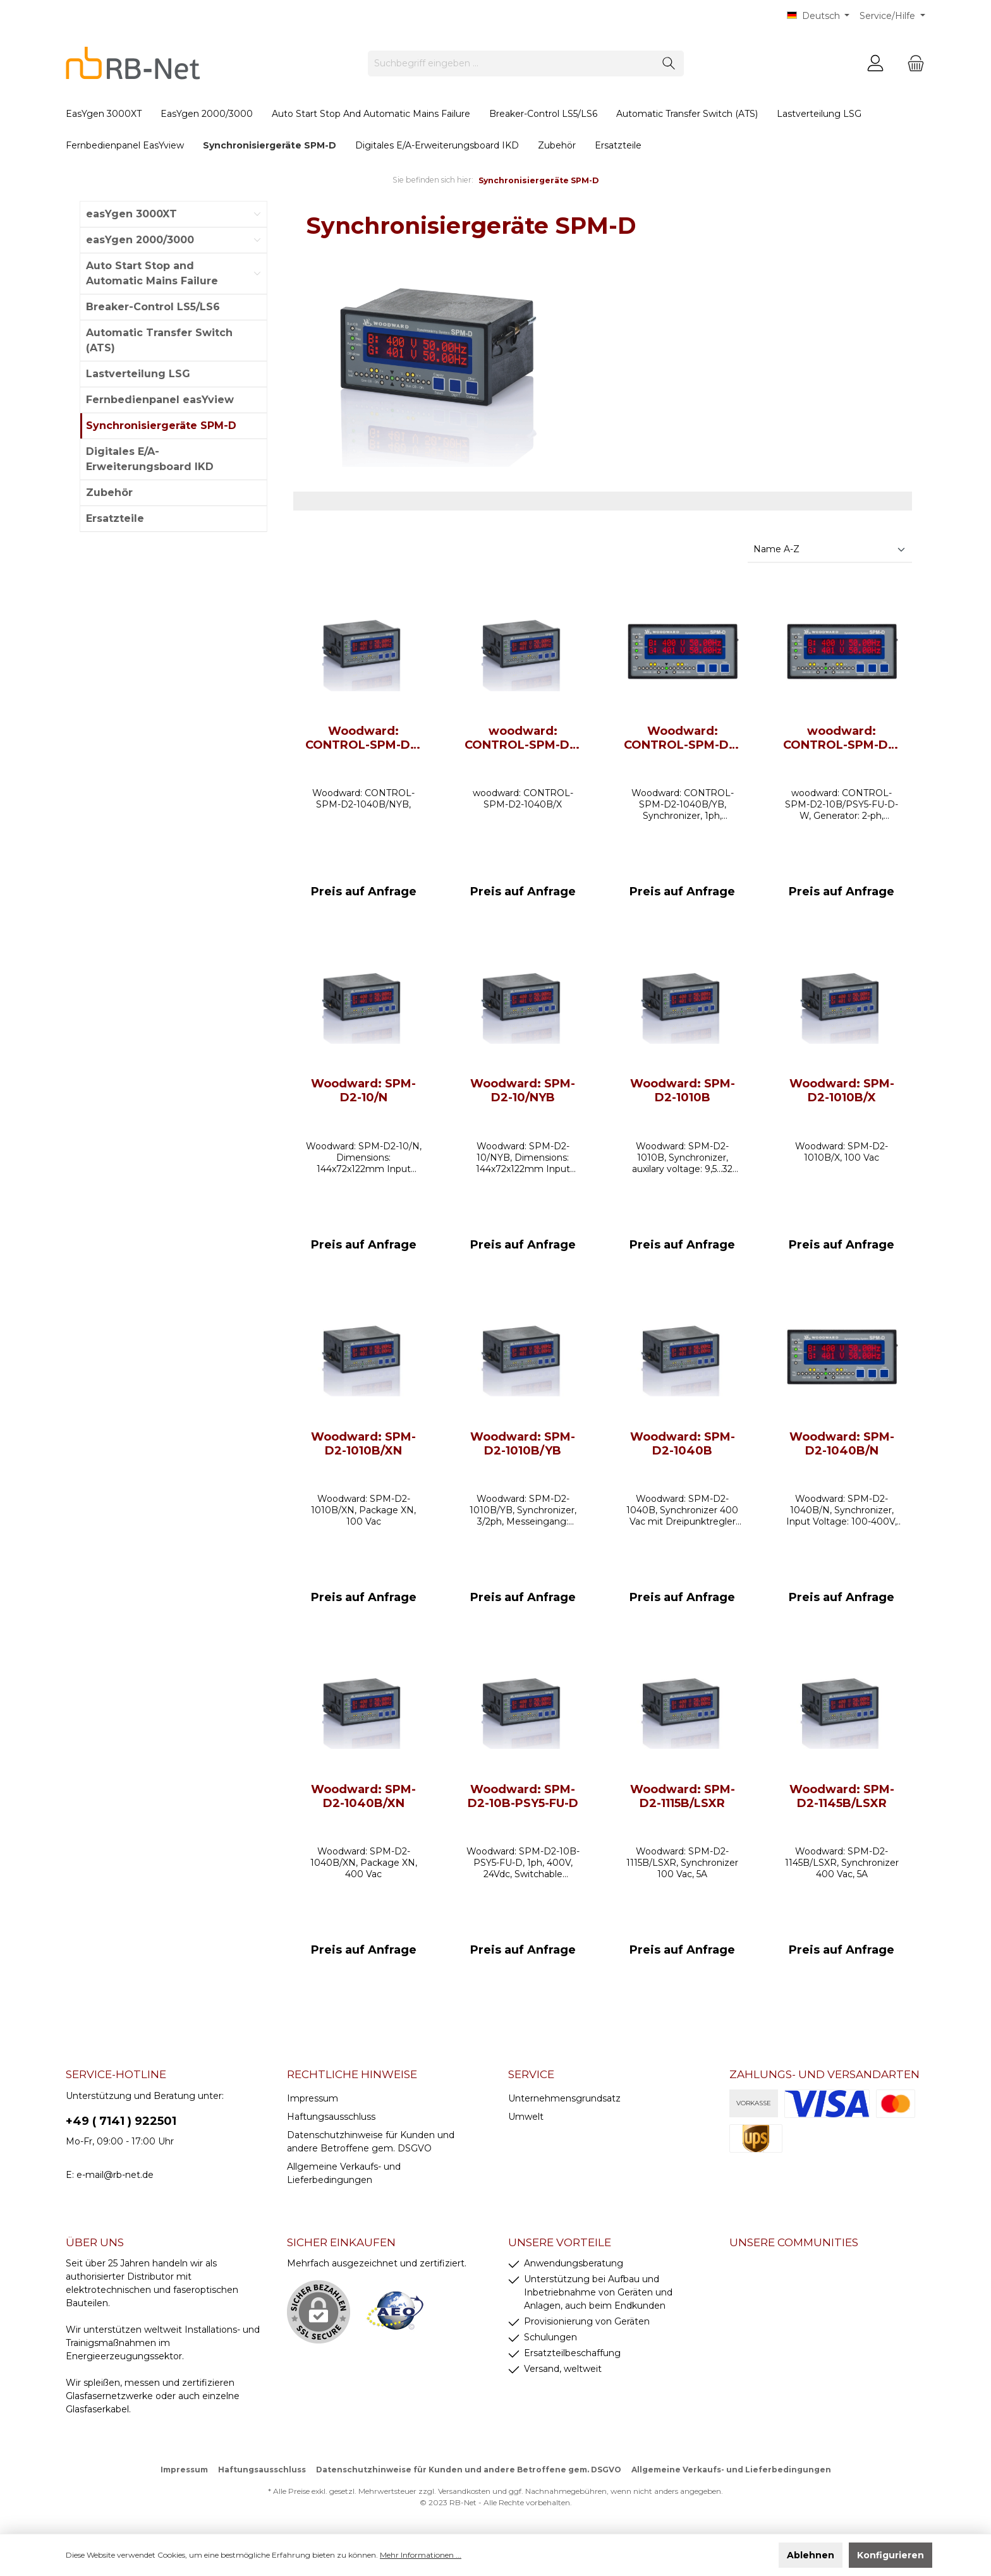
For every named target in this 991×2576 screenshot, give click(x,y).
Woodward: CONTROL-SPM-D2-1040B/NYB (363, 738)
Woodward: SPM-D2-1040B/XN (363, 1807)
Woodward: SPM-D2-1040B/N (841, 1451)
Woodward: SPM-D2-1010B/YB (522, 1451)
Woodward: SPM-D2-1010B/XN (363, 1451)
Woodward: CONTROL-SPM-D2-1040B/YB (682, 738)
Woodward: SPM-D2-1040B (682, 1451)
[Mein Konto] (875, 63)
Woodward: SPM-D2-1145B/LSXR (841, 1807)
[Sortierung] (830, 550)
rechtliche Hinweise (352, 2074)
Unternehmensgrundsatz (564, 2098)
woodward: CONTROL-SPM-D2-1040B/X (523, 738)
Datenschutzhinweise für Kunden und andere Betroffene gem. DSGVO (468, 2469)
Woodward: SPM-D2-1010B (682, 1094)
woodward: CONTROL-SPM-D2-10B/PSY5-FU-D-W (841, 738)
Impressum (312, 2098)
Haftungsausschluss (331, 2116)
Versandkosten (464, 2491)
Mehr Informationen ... (420, 2555)
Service (531, 2074)
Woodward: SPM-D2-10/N (363, 1094)
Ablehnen (810, 2555)
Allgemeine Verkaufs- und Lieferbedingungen (731, 2469)
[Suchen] (669, 63)
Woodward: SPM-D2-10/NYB (522, 1094)
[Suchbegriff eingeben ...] (511, 63)
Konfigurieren (890, 2555)
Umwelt (526, 2116)
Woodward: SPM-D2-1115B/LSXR (682, 1807)
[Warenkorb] (912, 63)
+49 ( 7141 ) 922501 (121, 2121)
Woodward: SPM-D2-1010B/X (841, 1094)
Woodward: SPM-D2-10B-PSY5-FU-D (523, 1807)
